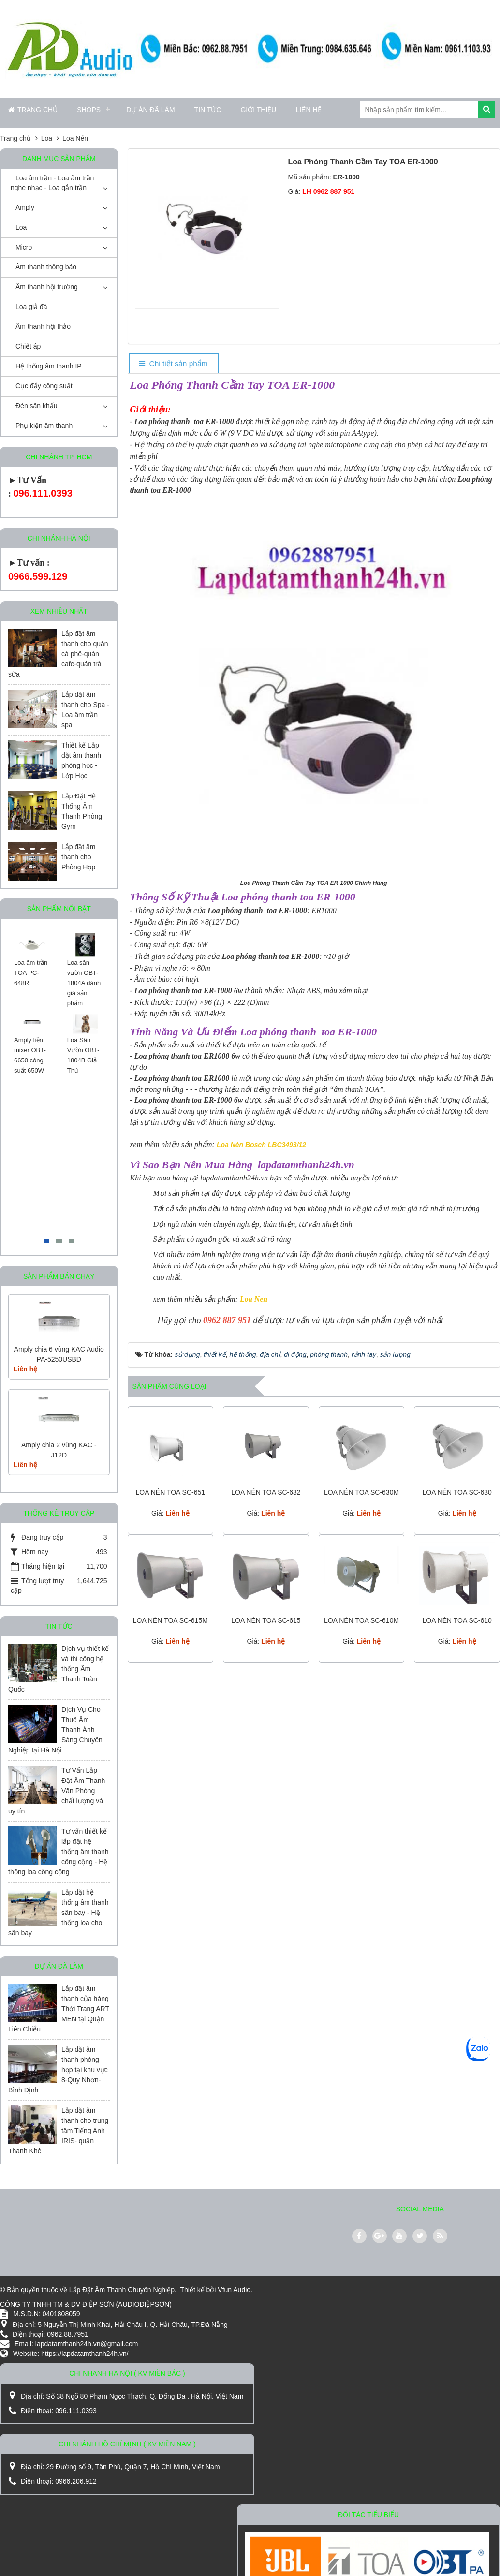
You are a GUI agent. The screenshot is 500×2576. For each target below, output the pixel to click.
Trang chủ (33, 110)
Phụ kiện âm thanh (44, 425)
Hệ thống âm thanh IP (48, 366)
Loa (21, 227)
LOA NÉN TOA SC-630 (456, 1492)
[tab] (173, 363)
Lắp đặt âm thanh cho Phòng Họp (78, 857)
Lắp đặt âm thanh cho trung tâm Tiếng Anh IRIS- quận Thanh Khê (58, 2130)
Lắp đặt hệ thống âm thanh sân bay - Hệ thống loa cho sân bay (58, 1912)
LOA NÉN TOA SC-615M (170, 1620)
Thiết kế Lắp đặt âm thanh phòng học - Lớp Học (81, 760)
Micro (23, 247)
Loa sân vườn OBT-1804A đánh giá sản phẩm (84, 983)
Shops (89, 110)
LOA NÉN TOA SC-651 (170, 1492)
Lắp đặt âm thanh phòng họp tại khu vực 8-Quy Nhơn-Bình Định (58, 2070)
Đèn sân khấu (36, 406)
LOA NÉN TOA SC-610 (456, 1620)
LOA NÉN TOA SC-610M (361, 1620)
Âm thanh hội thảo (43, 326)
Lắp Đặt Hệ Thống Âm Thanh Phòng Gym (81, 811)
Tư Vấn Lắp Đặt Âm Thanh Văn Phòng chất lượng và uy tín (56, 1790)
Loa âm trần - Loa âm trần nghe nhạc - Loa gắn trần (52, 182)
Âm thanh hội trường (46, 287)
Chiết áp (28, 346)
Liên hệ (308, 110)
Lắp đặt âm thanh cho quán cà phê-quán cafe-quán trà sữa (58, 654)
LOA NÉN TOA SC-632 (265, 1492)
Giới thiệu (258, 110)
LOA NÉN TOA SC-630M (361, 1492)
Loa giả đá (31, 306)
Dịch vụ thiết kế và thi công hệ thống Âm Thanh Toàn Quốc (58, 1669)
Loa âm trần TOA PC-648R (30, 972)
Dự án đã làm (150, 110)
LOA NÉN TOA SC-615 (265, 1620)
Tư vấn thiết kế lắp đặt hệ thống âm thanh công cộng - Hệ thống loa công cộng (58, 1851)
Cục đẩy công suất (44, 386)
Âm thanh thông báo (45, 267)
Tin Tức (207, 110)
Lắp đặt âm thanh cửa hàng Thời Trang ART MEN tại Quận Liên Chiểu (58, 2009)
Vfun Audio (234, 2290)
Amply (24, 207)
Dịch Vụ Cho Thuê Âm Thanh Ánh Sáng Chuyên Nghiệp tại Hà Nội (55, 1730)
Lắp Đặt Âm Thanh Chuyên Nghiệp (122, 2290)
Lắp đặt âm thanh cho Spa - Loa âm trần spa (85, 710)
